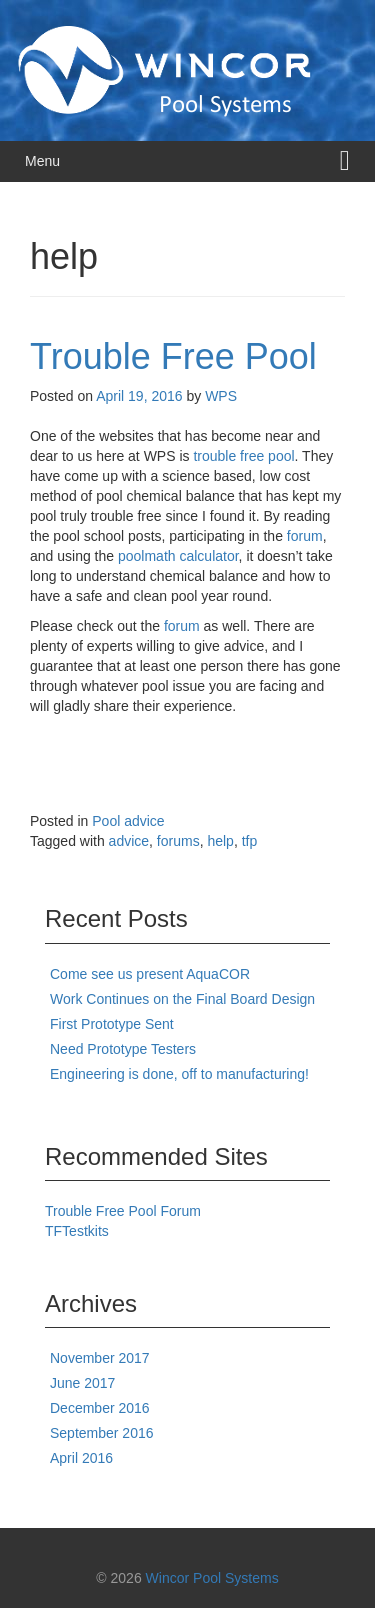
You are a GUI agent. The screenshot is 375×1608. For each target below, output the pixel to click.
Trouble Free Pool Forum (123, 1211)
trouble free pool (243, 456)
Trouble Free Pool (173, 356)
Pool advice (128, 821)
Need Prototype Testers (123, 1049)
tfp (250, 841)
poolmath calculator (178, 556)
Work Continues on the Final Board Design (182, 999)
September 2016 (102, 1433)
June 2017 (82, 1383)
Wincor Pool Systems (212, 1578)
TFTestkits (77, 1231)
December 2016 (100, 1408)
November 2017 (100, 1358)
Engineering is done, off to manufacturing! (179, 1074)
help (220, 841)
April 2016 (81, 1458)
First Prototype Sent (112, 1024)
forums (178, 841)
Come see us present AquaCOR (150, 974)
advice (129, 841)
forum (305, 536)
